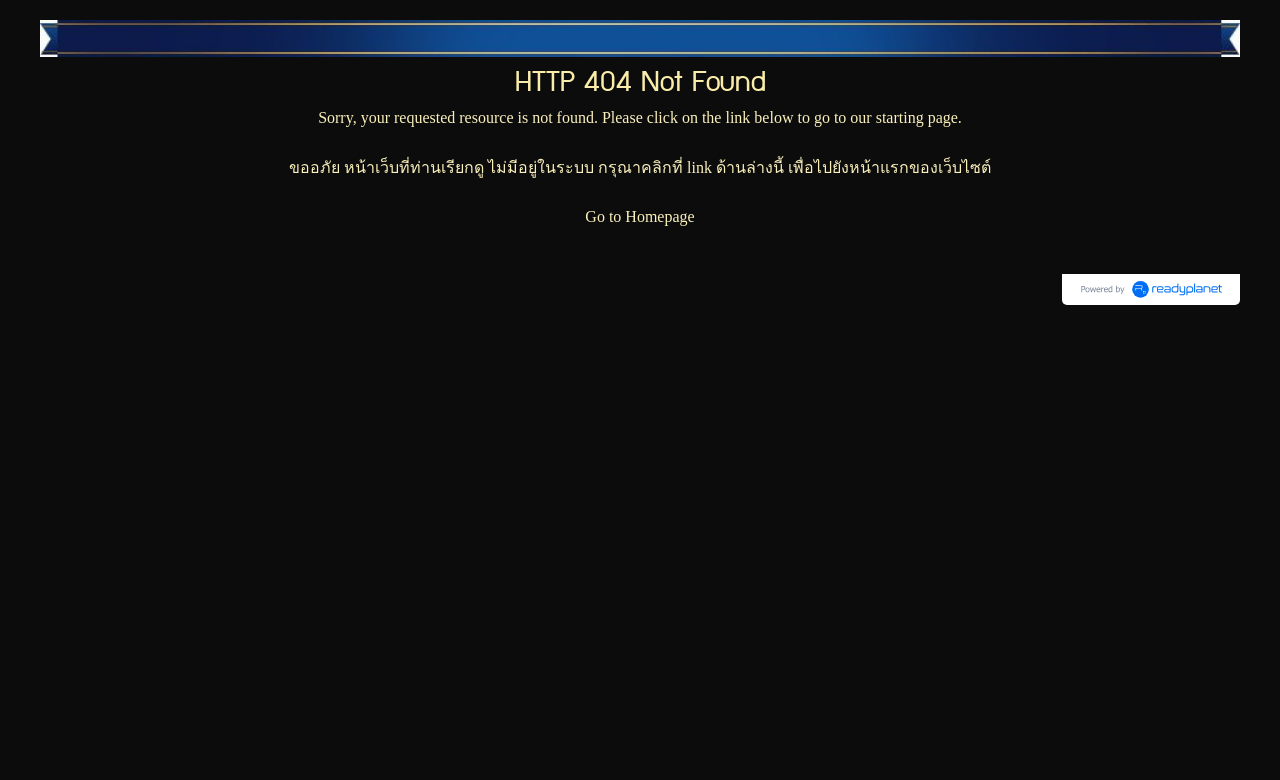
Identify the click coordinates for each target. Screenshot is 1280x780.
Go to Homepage (639, 216)
